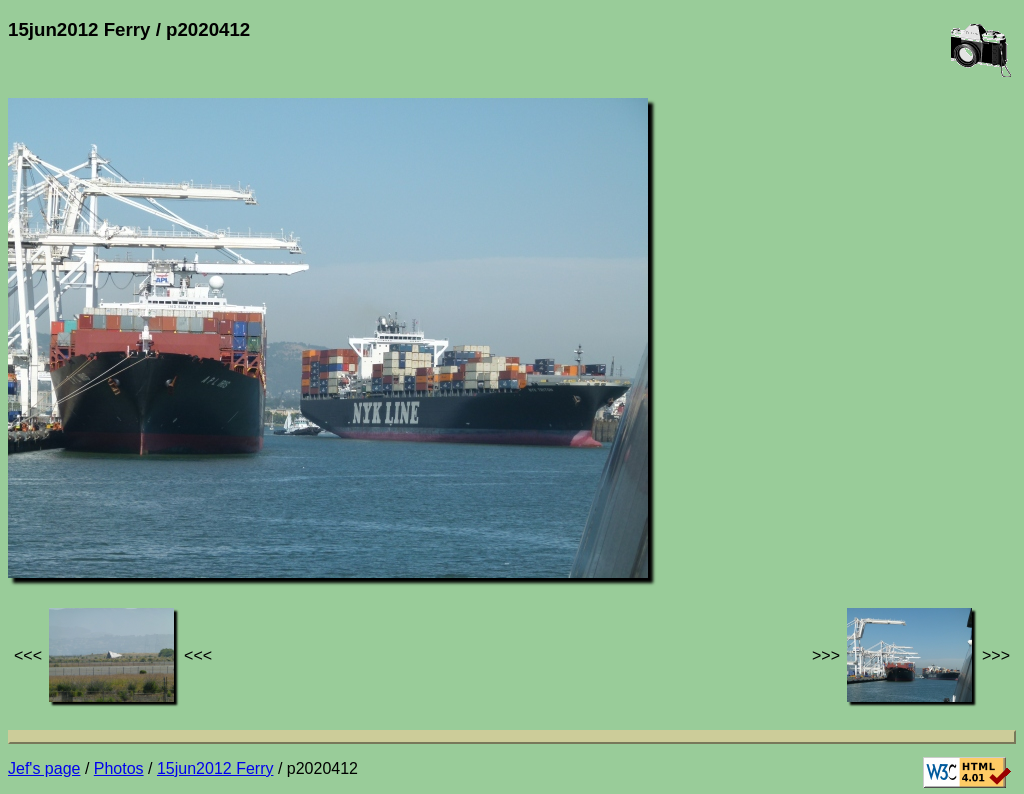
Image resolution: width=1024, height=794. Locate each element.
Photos (119, 768)
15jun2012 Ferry (215, 768)
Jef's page (44, 768)
